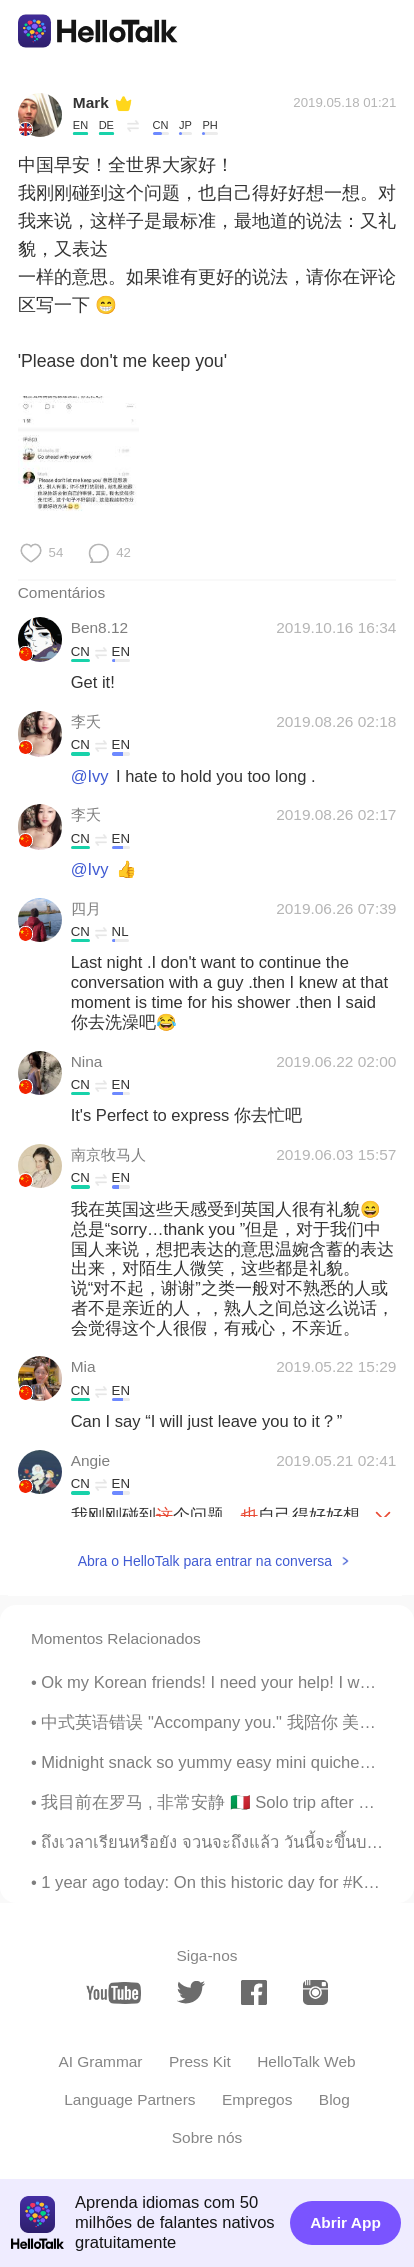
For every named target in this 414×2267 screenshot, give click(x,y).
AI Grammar (100, 2061)
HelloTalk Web (306, 2061)
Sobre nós (207, 2137)
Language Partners (129, 2099)
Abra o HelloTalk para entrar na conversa (205, 1561)
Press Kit (200, 2061)
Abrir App (345, 2222)
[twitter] (191, 1992)
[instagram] (315, 1992)
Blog (334, 2099)
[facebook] (253, 1992)
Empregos (257, 2099)
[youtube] (113, 1993)
